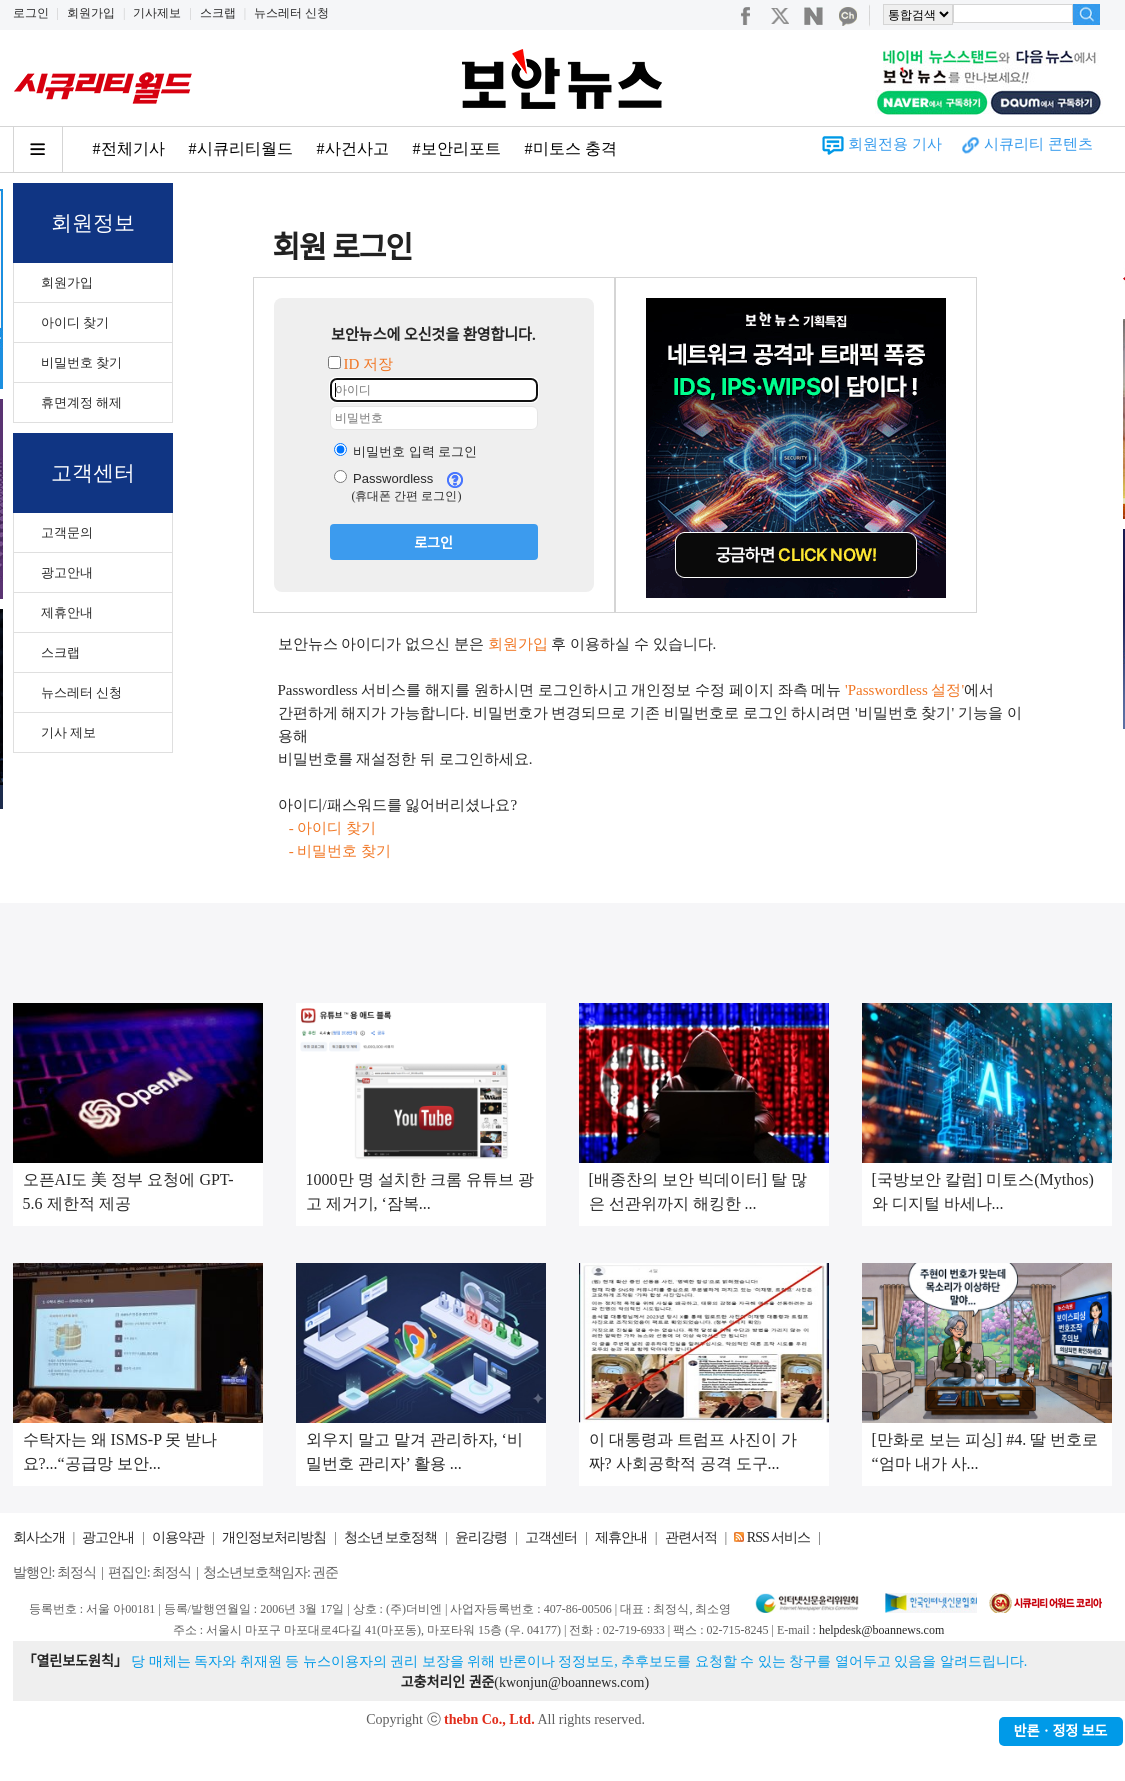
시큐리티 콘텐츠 (1038, 144)
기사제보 (157, 13)
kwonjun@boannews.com (571, 1682)
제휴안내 (67, 612)
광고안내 (67, 572)
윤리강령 (481, 1537)
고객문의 (67, 532)
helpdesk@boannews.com (881, 1630)
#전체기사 (129, 148)
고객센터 (551, 1537)
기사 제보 (68, 732)
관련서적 (691, 1537)
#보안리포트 (457, 148)
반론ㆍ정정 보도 (1061, 1731)
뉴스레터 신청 (291, 13)
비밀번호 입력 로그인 (406, 451)
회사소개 (39, 1537)
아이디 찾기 (75, 322)
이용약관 (178, 1537)
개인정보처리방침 (274, 1537)
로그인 (31, 13)
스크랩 (218, 13)
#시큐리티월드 (241, 148)
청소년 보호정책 (391, 1537)
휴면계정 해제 (81, 402)
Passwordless (384, 478)
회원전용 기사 (895, 144)
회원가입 (91, 13)
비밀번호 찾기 (81, 362)
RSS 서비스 (778, 1537)
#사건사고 (353, 148)
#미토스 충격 (571, 148)
